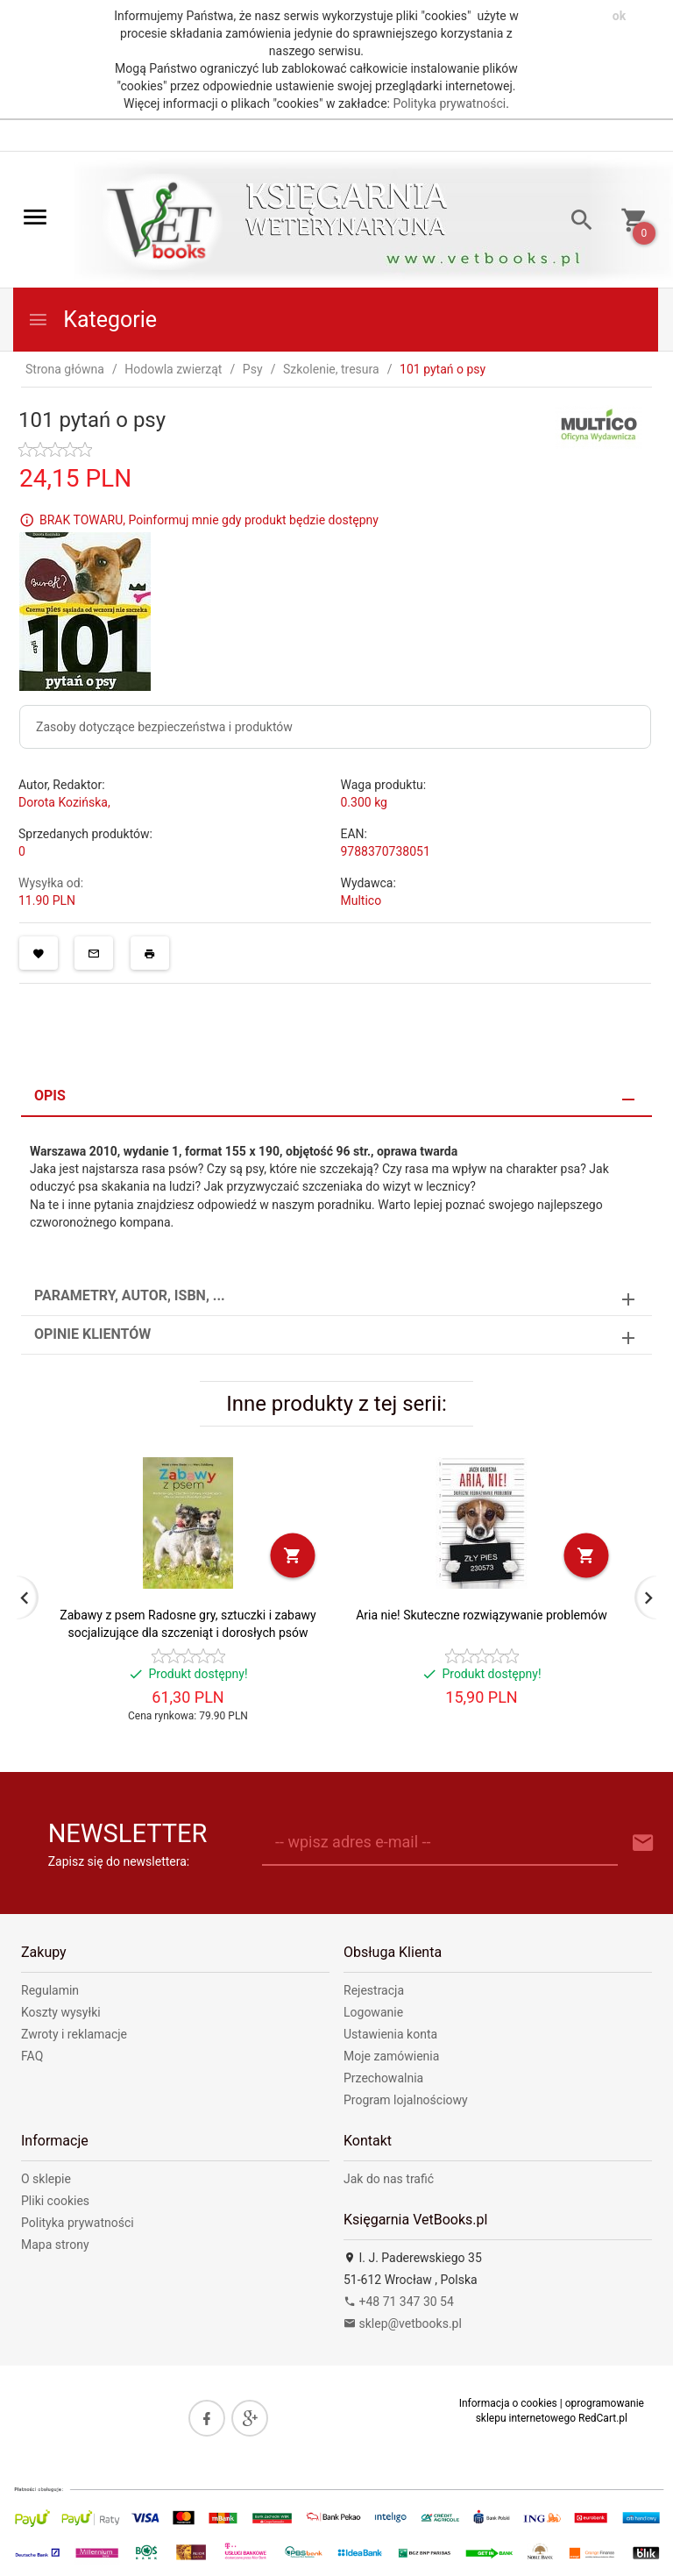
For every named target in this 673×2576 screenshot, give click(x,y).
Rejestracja (374, 1990)
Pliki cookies (55, 2201)
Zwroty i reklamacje (74, 2034)
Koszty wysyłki (61, 2012)
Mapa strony (55, 2245)
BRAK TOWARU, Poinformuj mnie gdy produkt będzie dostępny (209, 520)
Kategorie (92, 319)
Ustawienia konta (390, 2034)
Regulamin (50, 1990)
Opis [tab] (50, 1095)
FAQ (32, 2056)
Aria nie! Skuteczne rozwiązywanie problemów (481, 1615)
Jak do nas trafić (389, 2179)
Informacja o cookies (508, 2403)
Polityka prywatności (449, 103)
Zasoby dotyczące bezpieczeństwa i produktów (164, 727)
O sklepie (46, 2179)
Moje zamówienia (391, 2056)
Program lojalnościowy (406, 2100)
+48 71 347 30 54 (399, 2302)
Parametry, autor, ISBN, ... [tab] (129, 1295)
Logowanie (373, 2012)
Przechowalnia (383, 2078)
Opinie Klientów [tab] (92, 1334)
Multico (361, 900)
